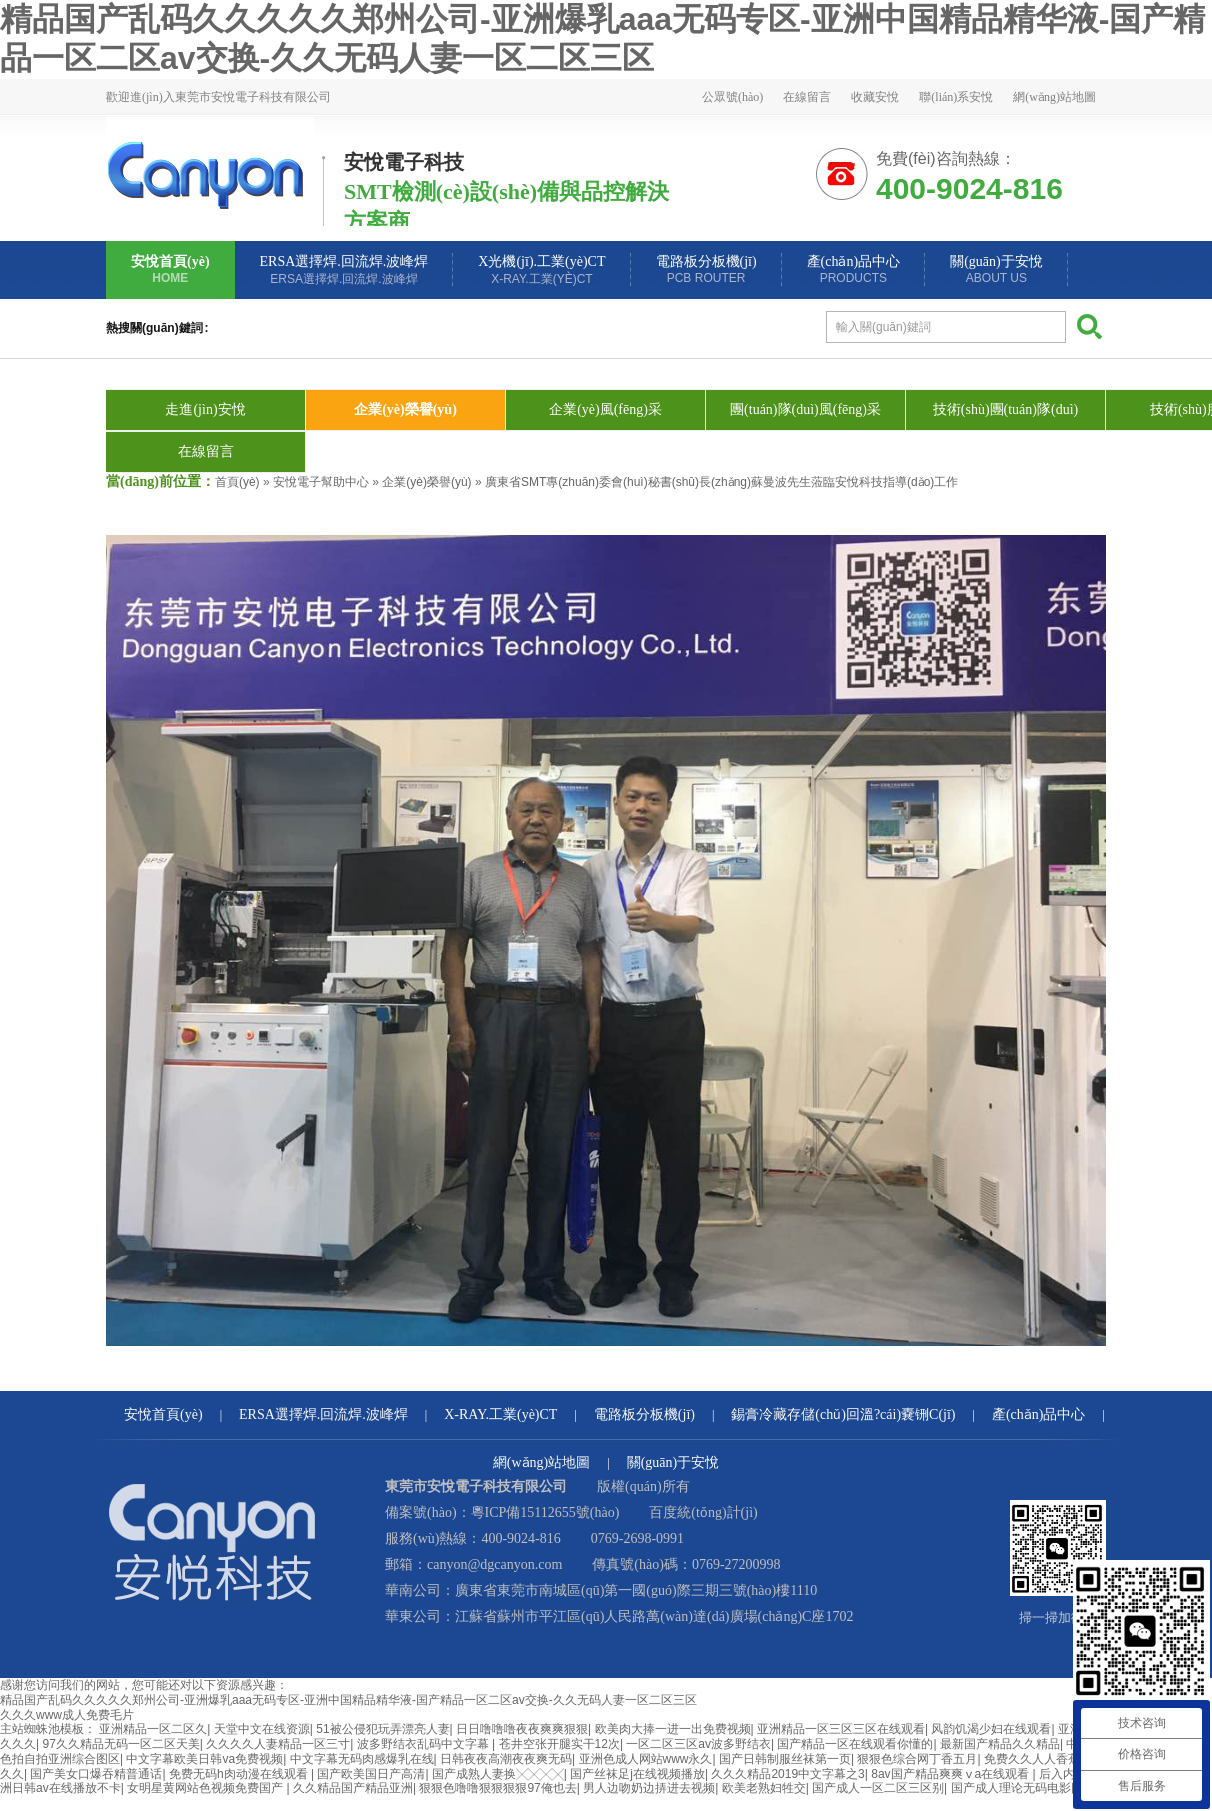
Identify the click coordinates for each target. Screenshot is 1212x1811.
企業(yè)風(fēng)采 (605, 409)
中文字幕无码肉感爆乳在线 (362, 1759)
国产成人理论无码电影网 (1017, 1788)
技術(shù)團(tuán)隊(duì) (1005, 409)
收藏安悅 (875, 97)
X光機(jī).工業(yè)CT (541, 271)
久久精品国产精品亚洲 (353, 1788)
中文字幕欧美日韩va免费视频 (204, 1759)
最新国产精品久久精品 (1000, 1744)
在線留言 (807, 97)
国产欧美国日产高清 (371, 1774)
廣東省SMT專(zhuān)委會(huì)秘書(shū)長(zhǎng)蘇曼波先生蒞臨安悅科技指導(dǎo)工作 (721, 482)
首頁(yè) (237, 482)
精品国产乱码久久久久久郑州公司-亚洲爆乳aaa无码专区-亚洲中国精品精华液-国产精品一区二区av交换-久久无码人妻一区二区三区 (348, 1700)
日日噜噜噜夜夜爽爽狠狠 (522, 1729)
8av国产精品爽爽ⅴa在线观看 (951, 1774)
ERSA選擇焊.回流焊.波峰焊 (344, 271)
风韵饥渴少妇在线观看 (991, 1729)
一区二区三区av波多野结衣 (698, 1744)
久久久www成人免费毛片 (67, 1715)
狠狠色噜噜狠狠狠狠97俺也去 (497, 1788)
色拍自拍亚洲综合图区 (60, 1759)
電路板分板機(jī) (706, 269)
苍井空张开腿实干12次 (559, 1744)
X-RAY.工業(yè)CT (500, 1414)
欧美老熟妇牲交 (764, 1788)
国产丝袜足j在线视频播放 (637, 1774)
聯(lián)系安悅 (956, 97)
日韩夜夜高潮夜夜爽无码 (506, 1759)
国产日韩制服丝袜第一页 (785, 1759)
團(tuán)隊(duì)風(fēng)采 (805, 409)
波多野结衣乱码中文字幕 (424, 1744)
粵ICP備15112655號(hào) (545, 1512)
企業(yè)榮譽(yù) (405, 409)
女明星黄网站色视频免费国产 (206, 1788)
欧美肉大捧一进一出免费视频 (673, 1729)
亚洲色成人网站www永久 (646, 1759)
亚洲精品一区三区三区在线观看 (841, 1729)
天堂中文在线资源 (262, 1729)
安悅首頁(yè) (170, 269)
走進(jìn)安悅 (205, 409)
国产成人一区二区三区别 (878, 1788)
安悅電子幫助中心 (321, 482)
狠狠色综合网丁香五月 (917, 1759)
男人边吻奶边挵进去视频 (649, 1788)
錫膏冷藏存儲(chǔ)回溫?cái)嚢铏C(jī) (843, 1414)
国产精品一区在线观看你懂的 (855, 1744)
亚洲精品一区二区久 (153, 1729)
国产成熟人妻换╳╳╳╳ (498, 1774)
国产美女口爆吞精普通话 (96, 1774)
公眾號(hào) (732, 97)
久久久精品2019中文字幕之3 (787, 1774)
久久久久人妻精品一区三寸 (278, 1744)
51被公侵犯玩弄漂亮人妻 (382, 1729)
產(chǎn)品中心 (854, 269)
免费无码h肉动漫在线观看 (240, 1774)
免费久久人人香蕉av (1038, 1759)
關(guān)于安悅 (996, 269)
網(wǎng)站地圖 (1054, 97)
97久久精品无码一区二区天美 (120, 1744)
